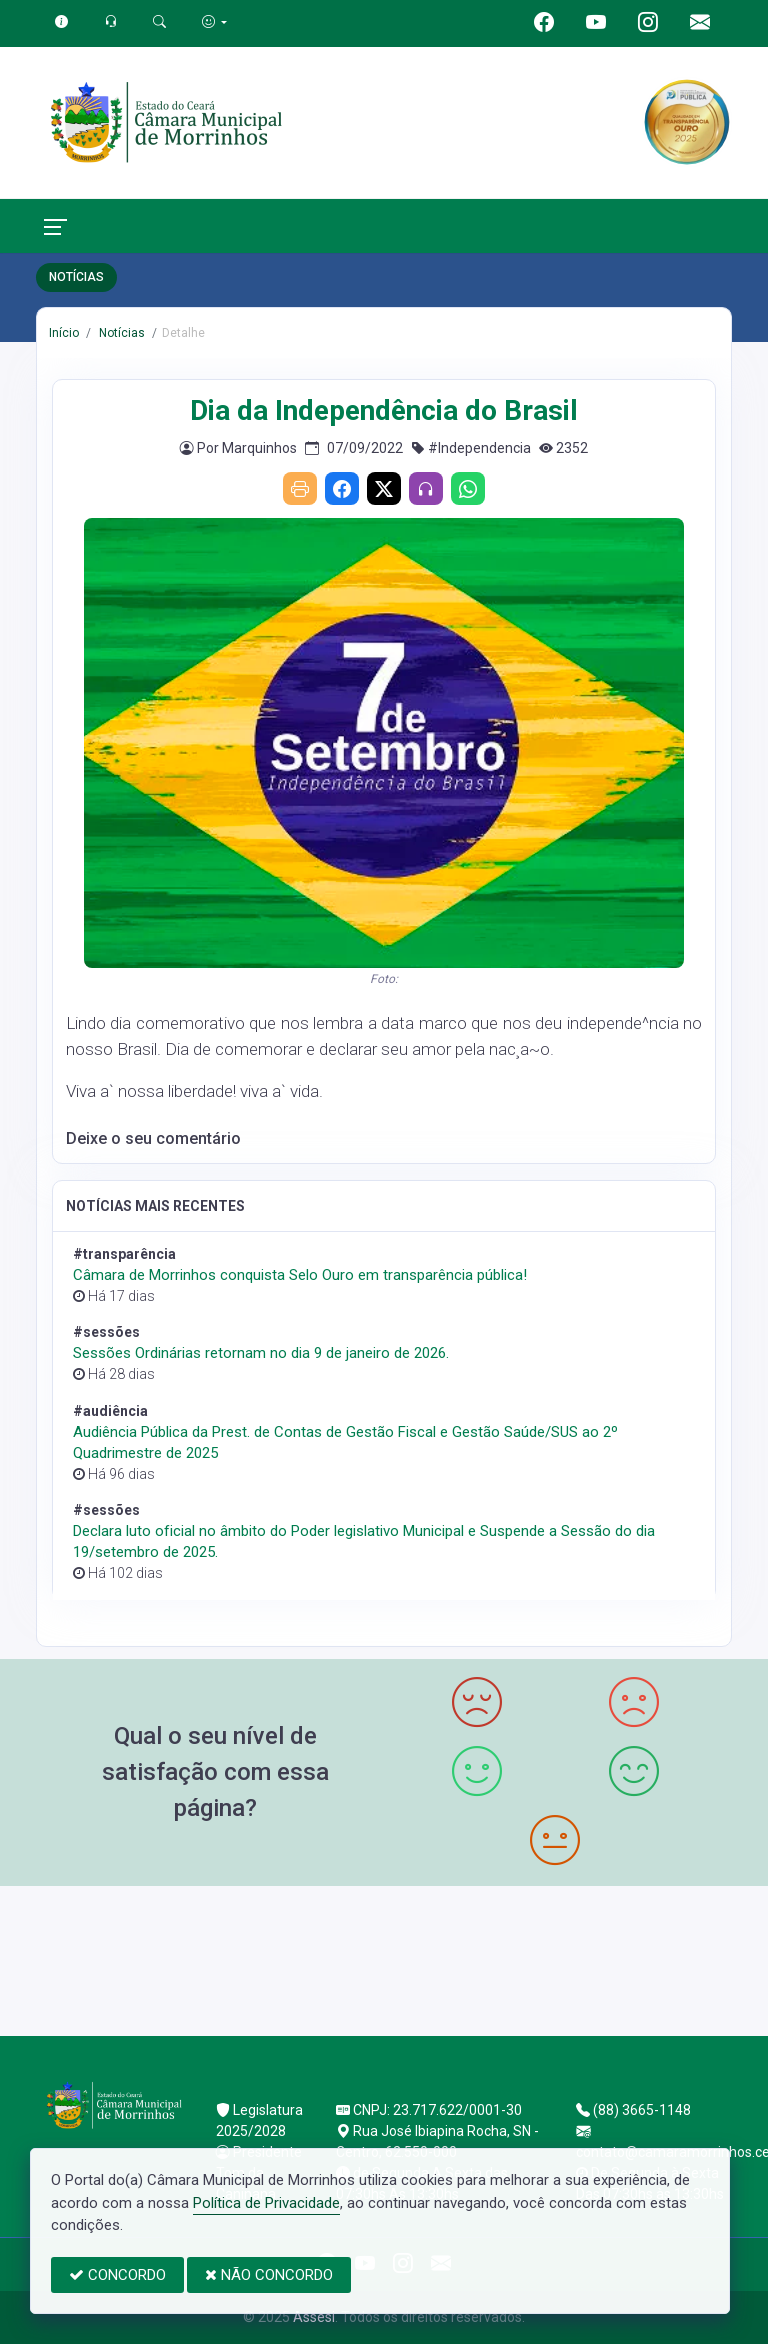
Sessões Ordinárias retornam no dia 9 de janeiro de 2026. (261, 1353)
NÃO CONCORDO (269, 2275)
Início (64, 333)
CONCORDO (117, 2275)
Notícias (120, 333)
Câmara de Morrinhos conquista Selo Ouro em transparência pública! (300, 1275)
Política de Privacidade (266, 2203)
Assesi (314, 2317)
